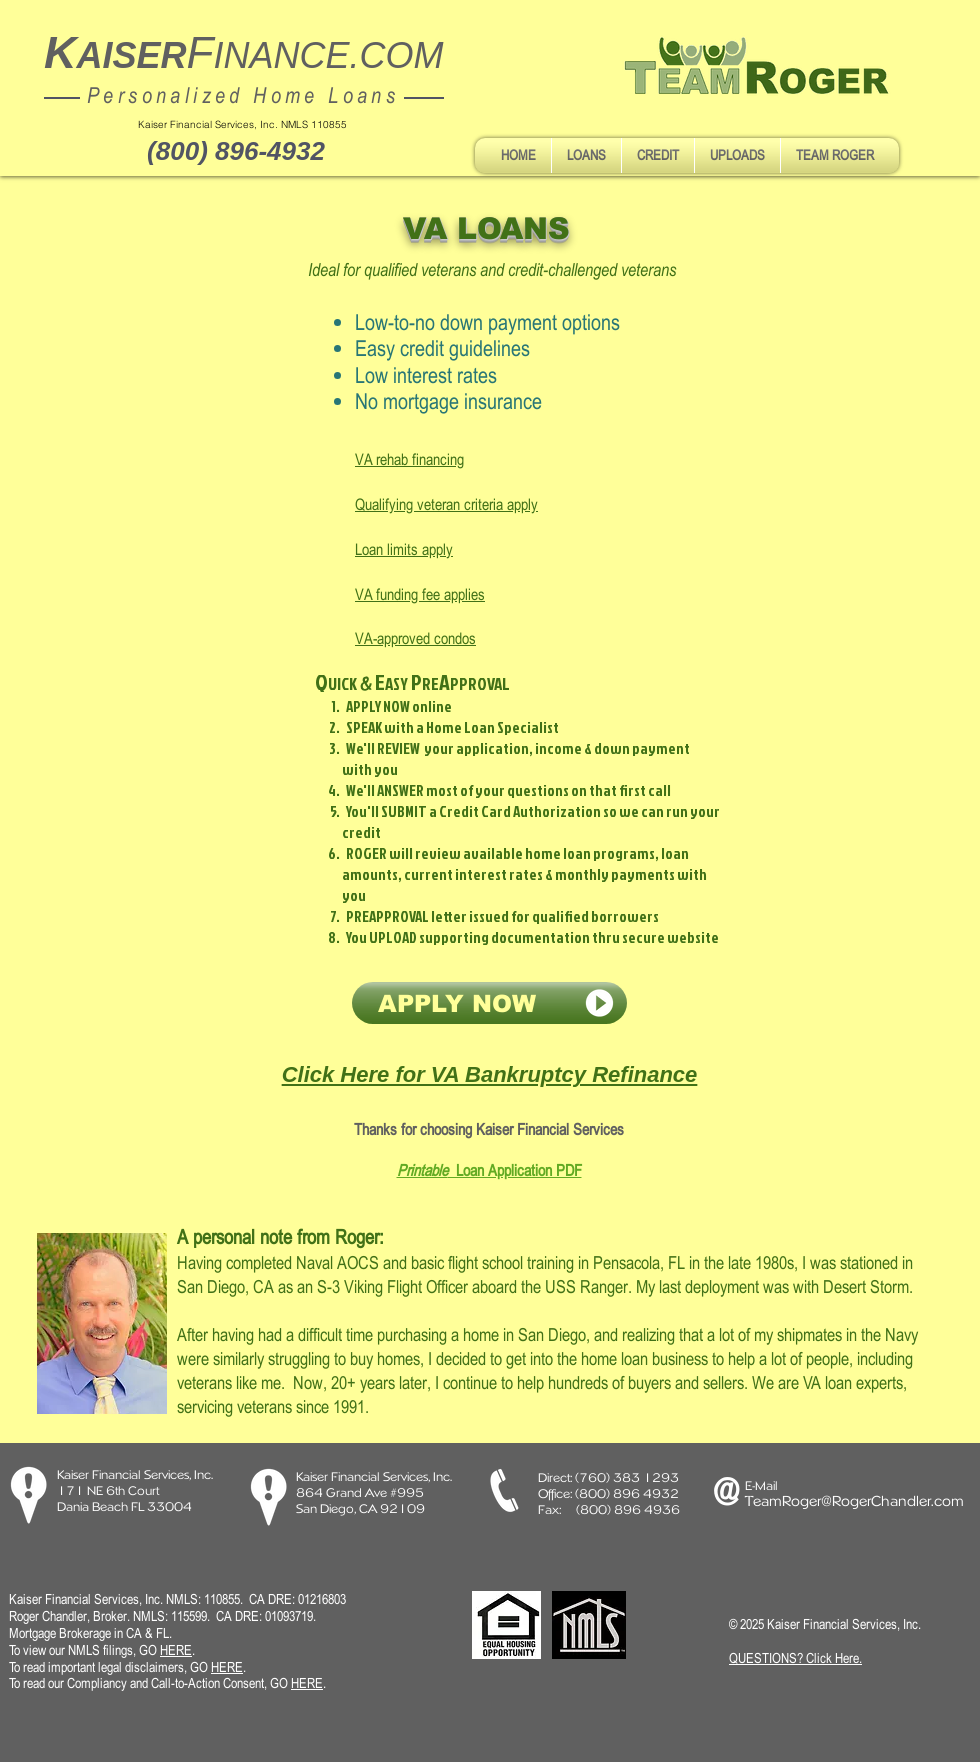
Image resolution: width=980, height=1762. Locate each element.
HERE (227, 1667)
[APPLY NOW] (489, 1003)
